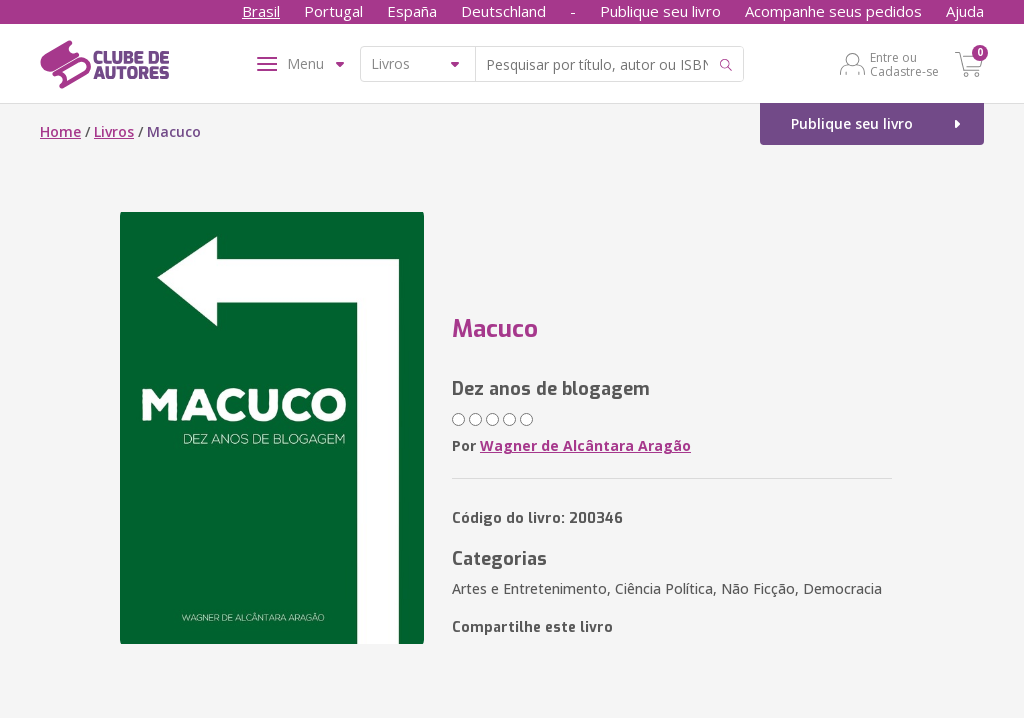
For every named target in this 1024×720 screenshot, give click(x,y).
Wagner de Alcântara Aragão (585, 445)
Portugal (333, 11)
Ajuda (965, 11)
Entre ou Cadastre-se (904, 64)
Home (60, 131)
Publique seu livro (660, 11)
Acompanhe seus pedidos (833, 11)
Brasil (261, 11)
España (412, 11)
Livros (114, 131)
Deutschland (503, 11)
